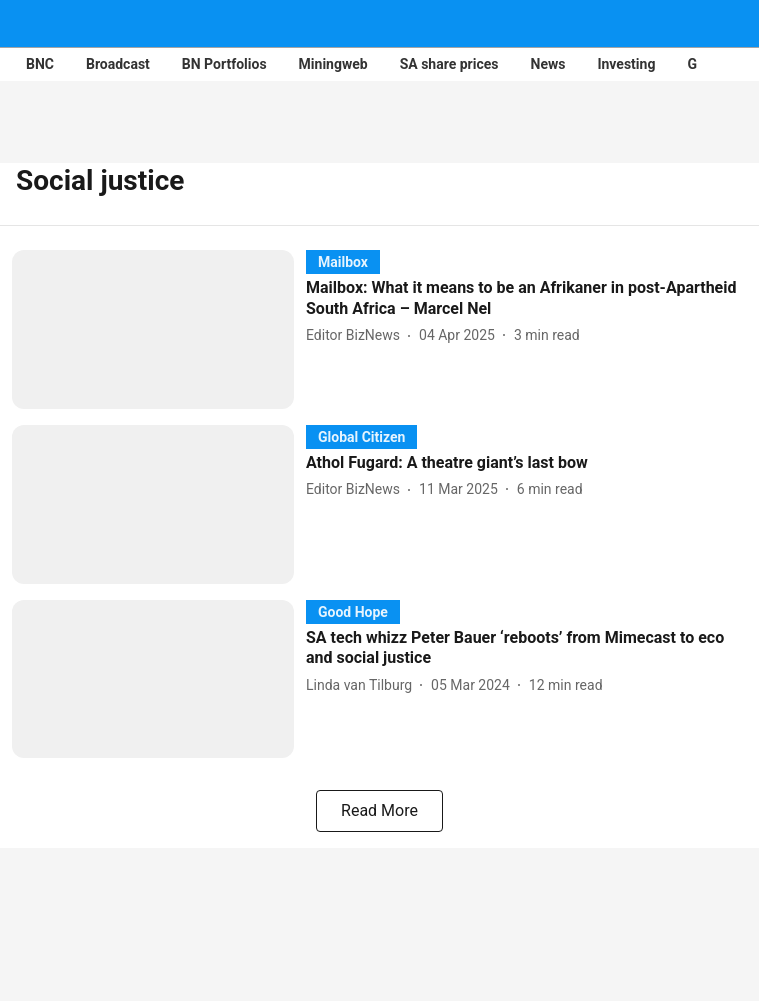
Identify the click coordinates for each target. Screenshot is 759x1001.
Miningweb (333, 64)
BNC (40, 64)
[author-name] (357, 335)
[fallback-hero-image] (159, 329)
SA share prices (449, 64)
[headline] (526, 299)
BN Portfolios (224, 64)
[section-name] (343, 261)
